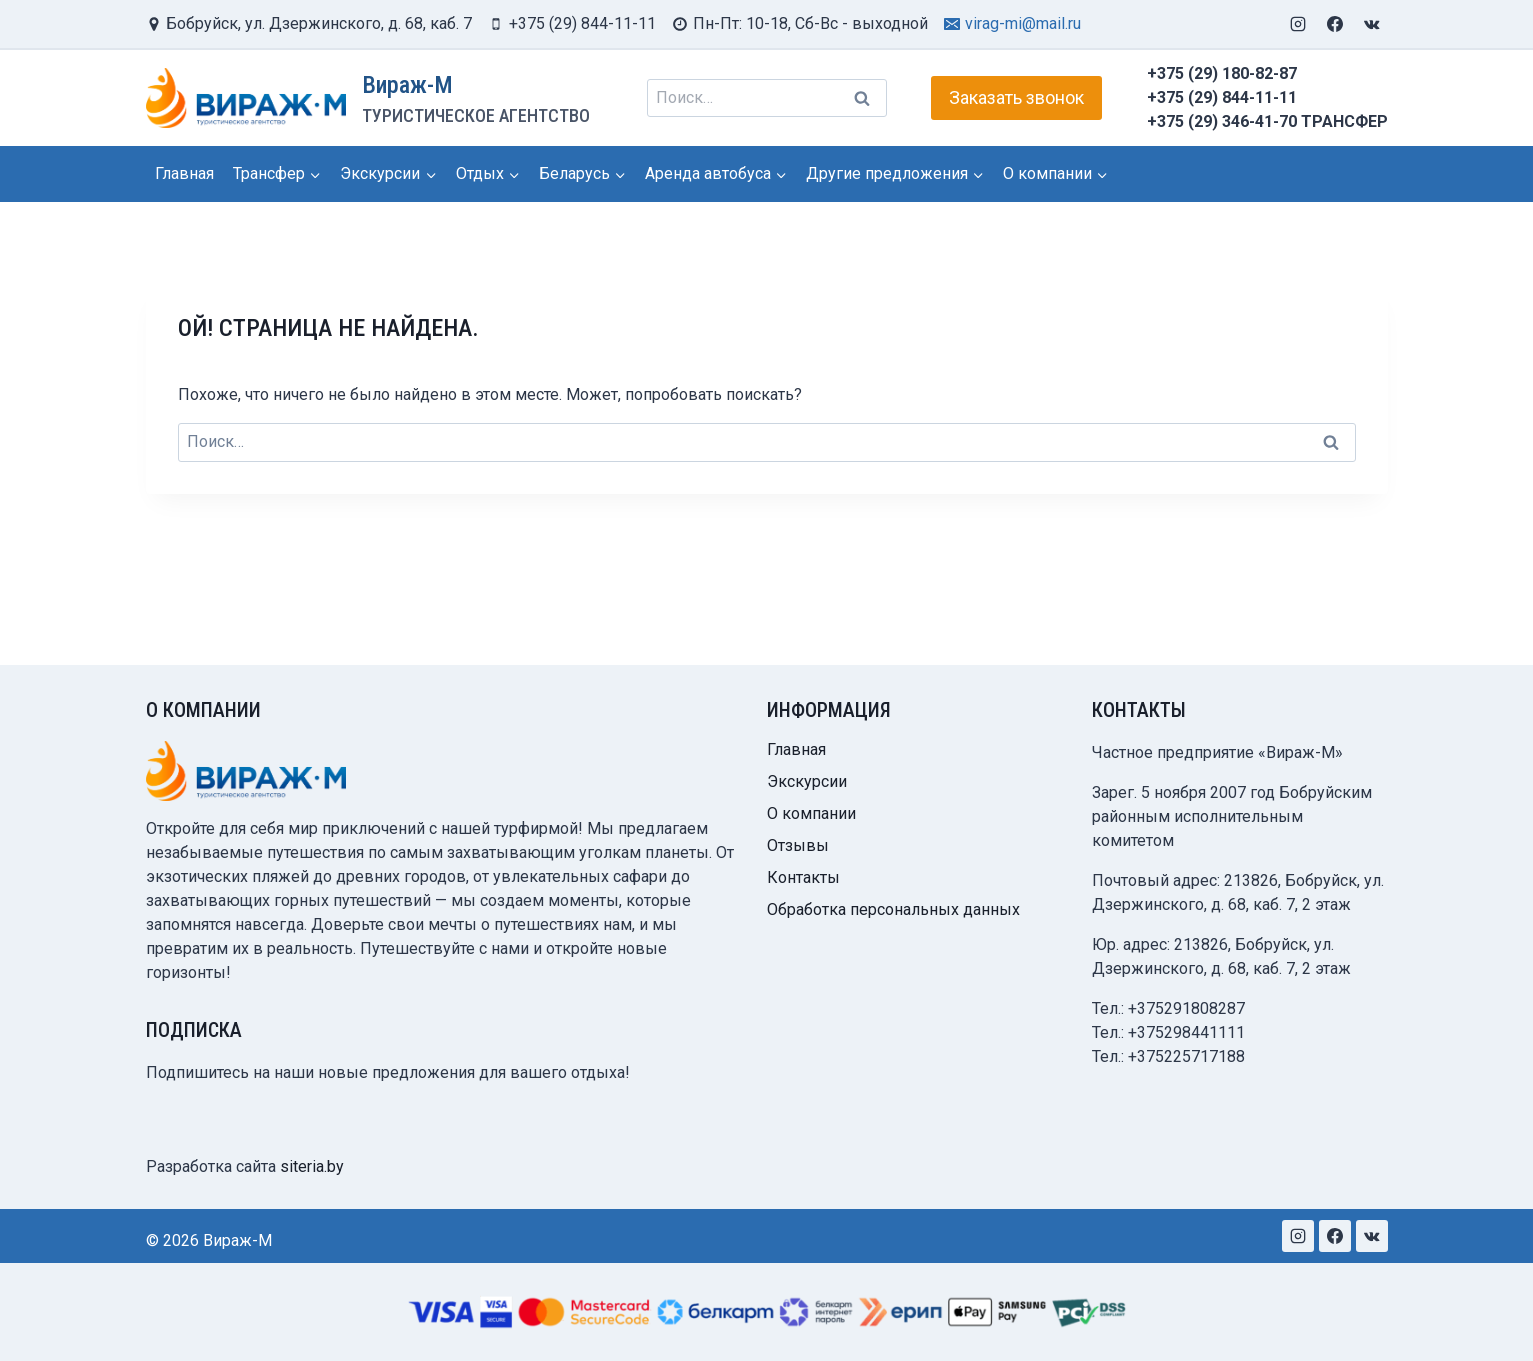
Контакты (803, 877)
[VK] (1372, 24)
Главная (184, 173)
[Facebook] (1335, 24)
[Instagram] (1298, 24)
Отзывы (798, 845)
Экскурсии (807, 781)
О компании (811, 813)
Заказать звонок (1016, 97)
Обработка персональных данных (893, 909)
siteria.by (312, 1166)
